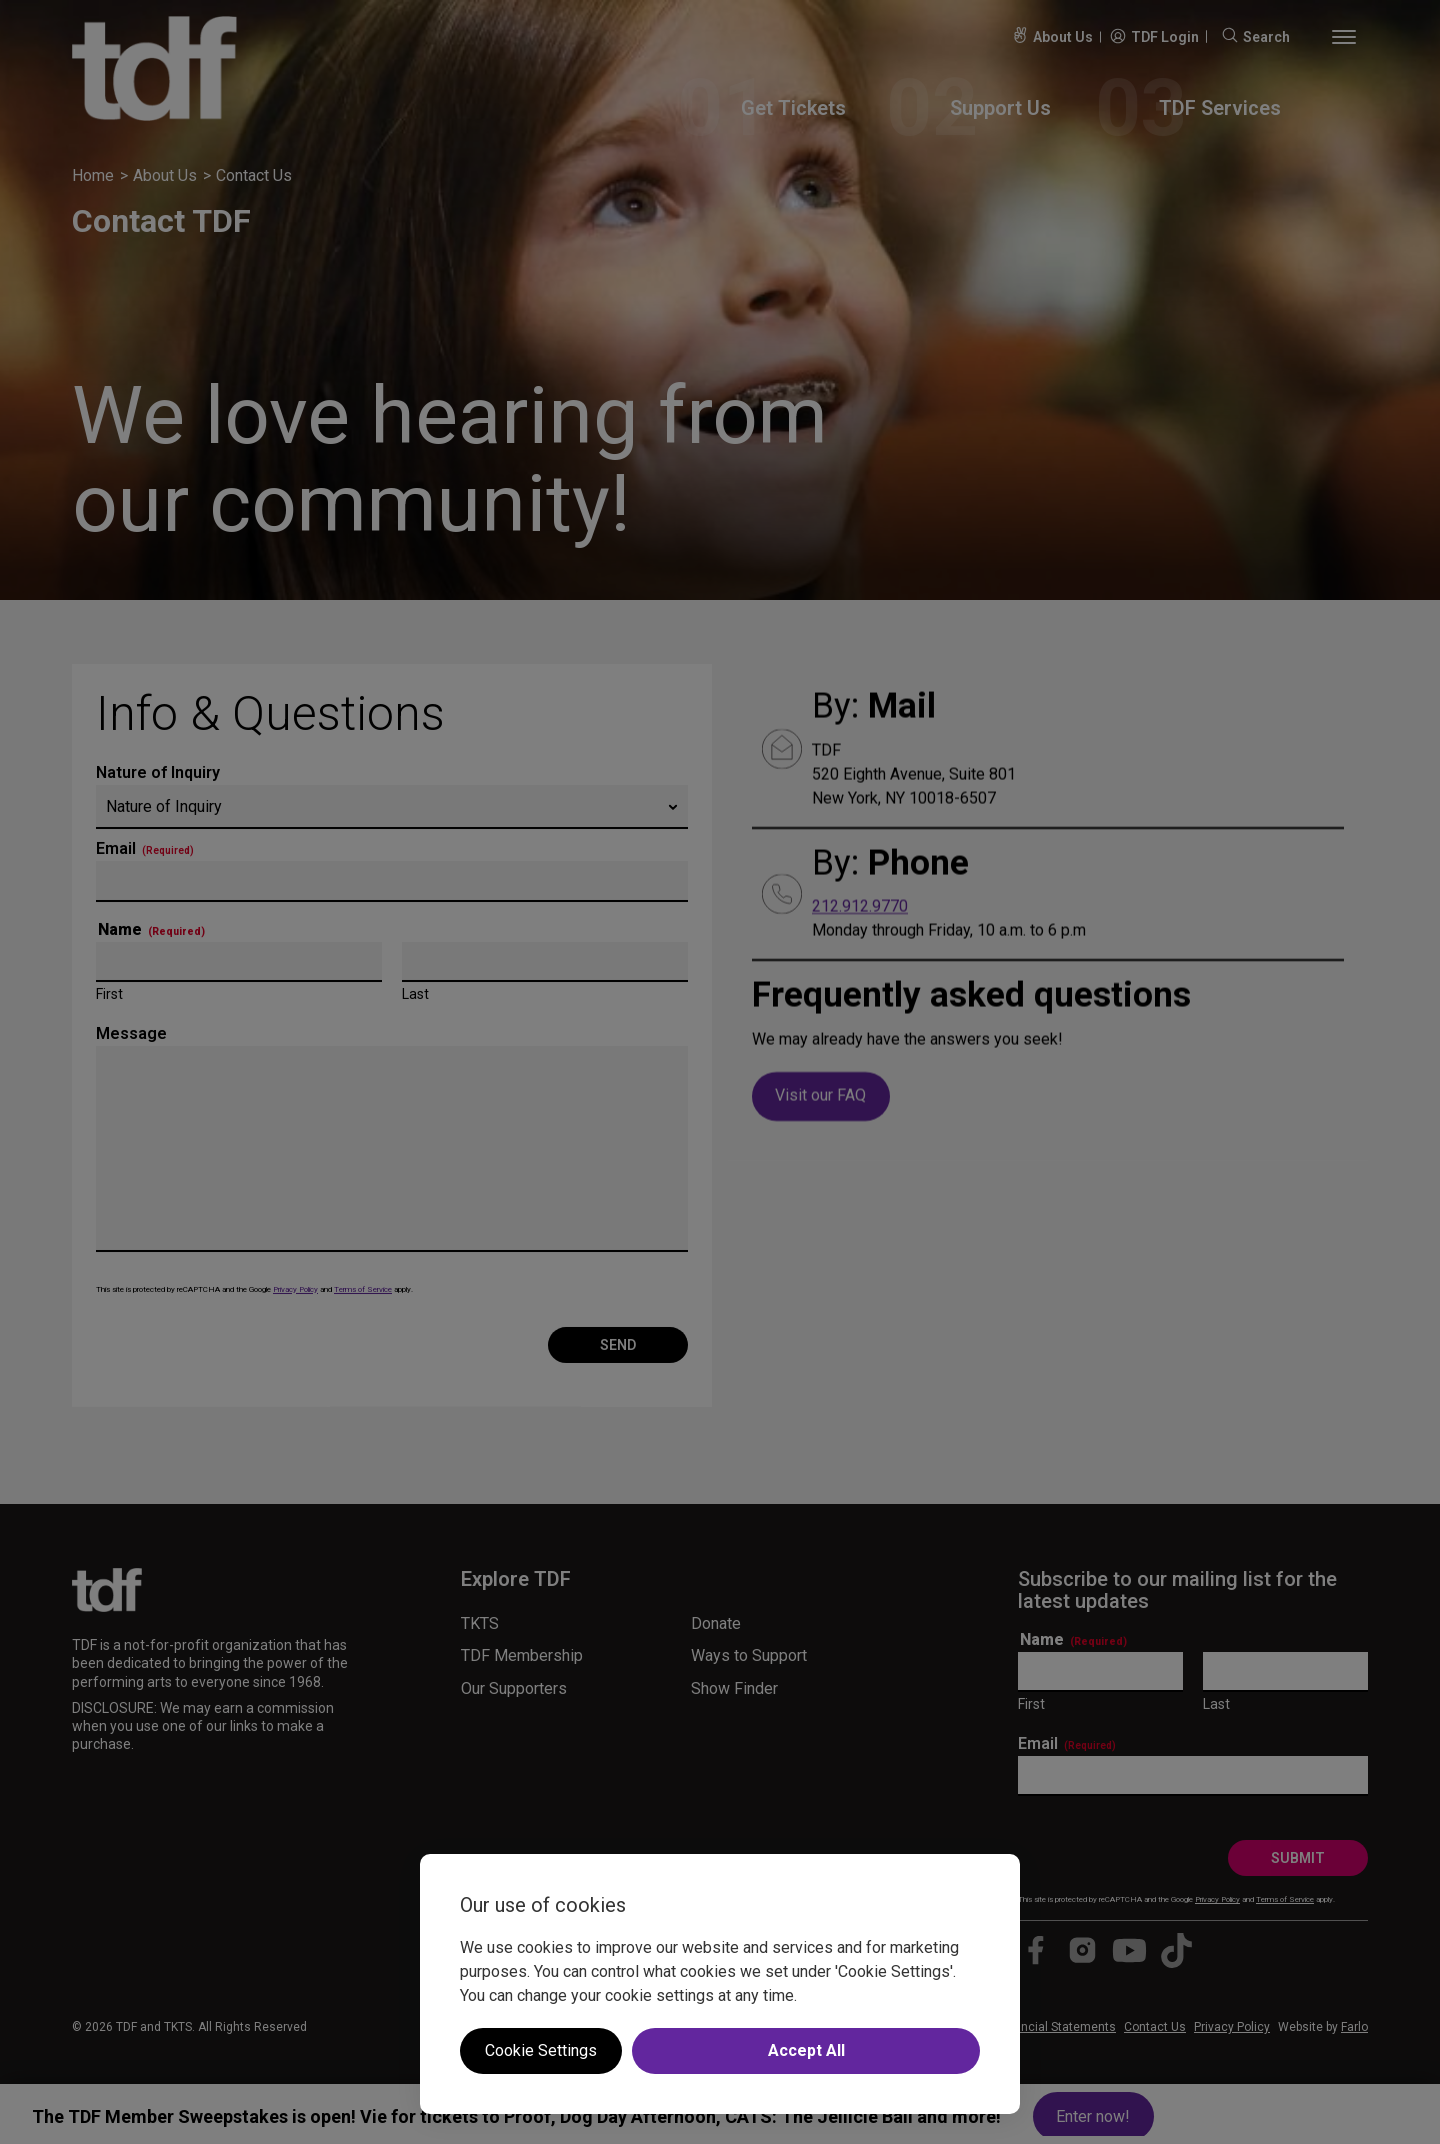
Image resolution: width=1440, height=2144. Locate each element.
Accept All (806, 2050)
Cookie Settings (541, 2050)
